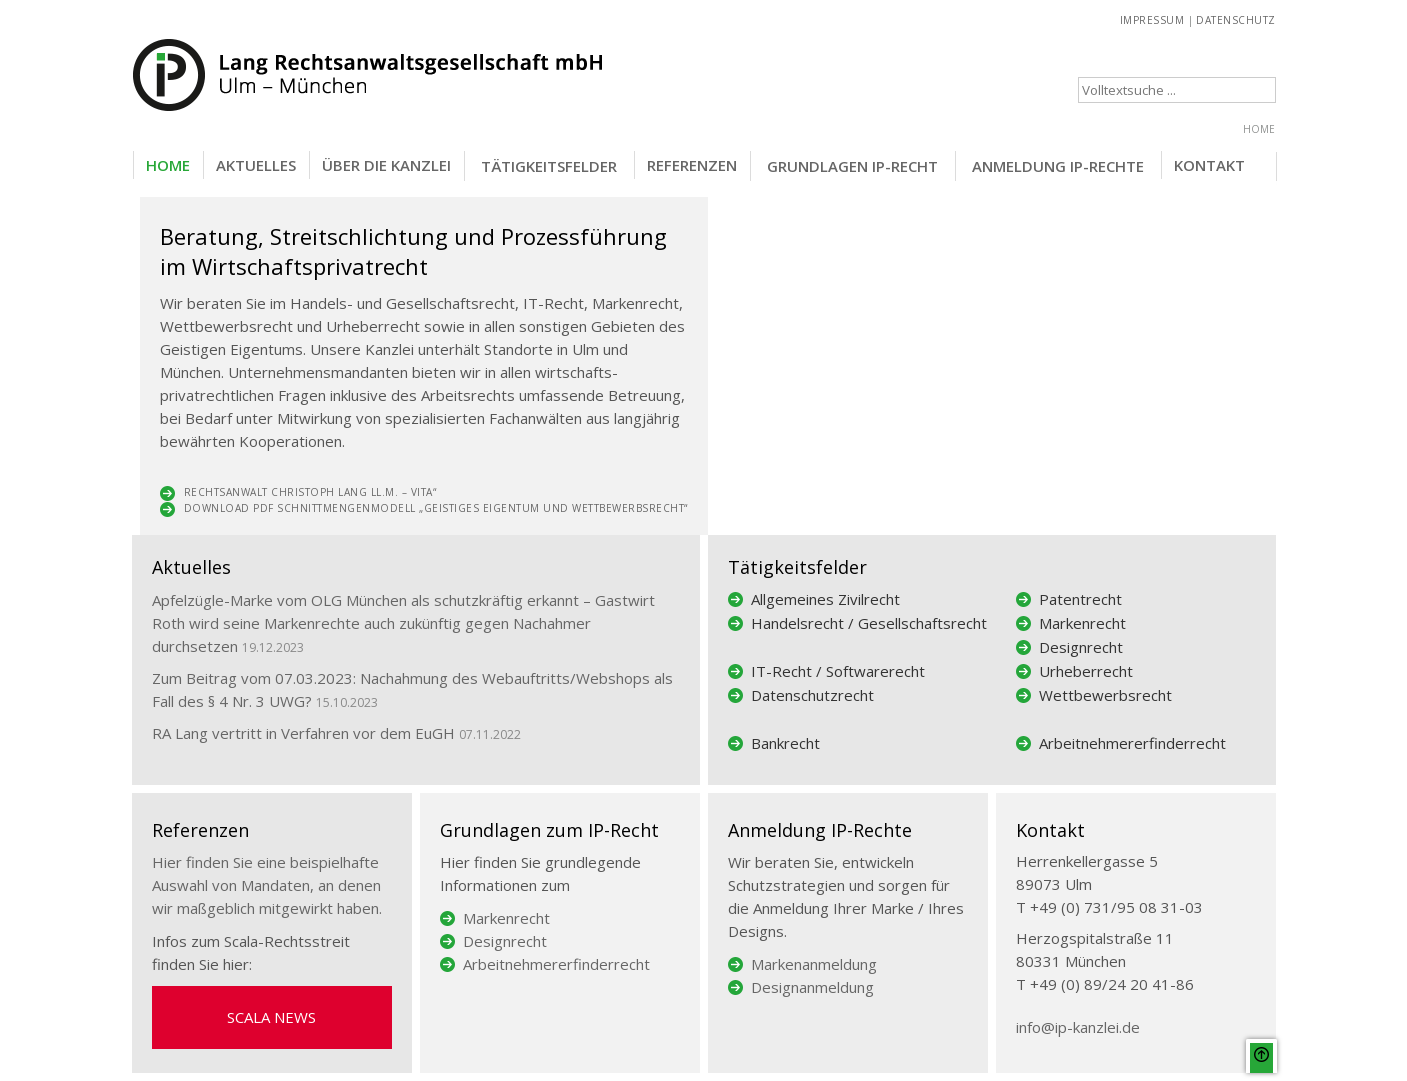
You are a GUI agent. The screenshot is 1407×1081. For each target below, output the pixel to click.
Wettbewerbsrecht (1105, 695)
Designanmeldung (812, 987)
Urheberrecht (1086, 671)
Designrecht (1081, 647)
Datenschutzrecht (812, 695)
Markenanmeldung (814, 964)
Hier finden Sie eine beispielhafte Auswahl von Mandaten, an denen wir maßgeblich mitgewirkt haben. (267, 885)
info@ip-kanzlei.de (1078, 1027)
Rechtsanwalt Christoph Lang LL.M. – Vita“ (310, 492)
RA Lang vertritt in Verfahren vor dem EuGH (303, 733)
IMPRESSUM (1152, 20)
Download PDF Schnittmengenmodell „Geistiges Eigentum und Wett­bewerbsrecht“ (436, 508)
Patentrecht (1080, 599)
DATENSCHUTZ (1236, 20)
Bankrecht (785, 743)
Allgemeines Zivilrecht (825, 599)
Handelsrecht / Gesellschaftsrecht (869, 623)
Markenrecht (1082, 623)
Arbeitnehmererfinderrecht (1132, 743)
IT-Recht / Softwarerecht (838, 671)
